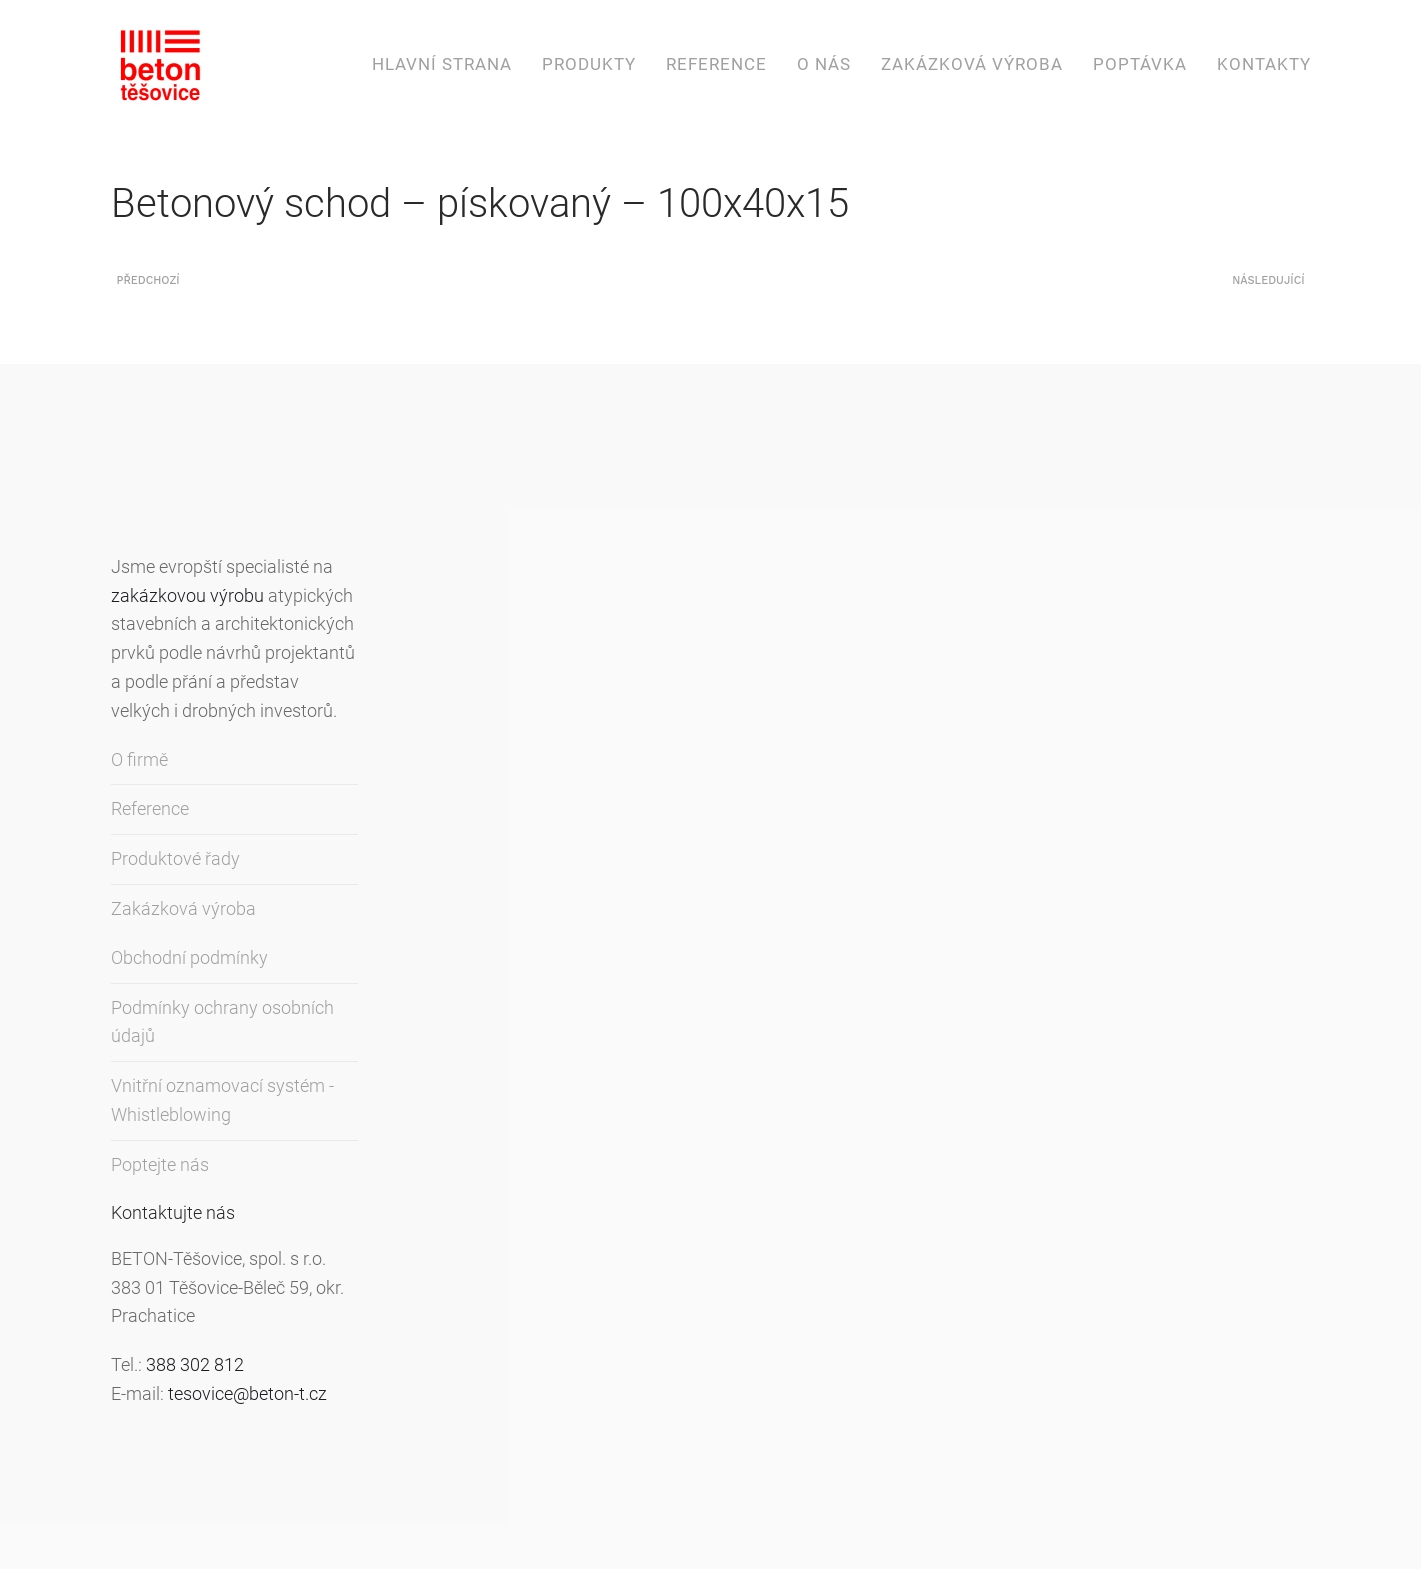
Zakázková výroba (972, 64)
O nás (824, 64)
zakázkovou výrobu (187, 595)
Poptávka (1140, 64)
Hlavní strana (442, 64)
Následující (1268, 280)
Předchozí (148, 280)
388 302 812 (195, 1364)
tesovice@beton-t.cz (247, 1393)
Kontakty (1264, 64)
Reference (716, 64)
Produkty (589, 64)
